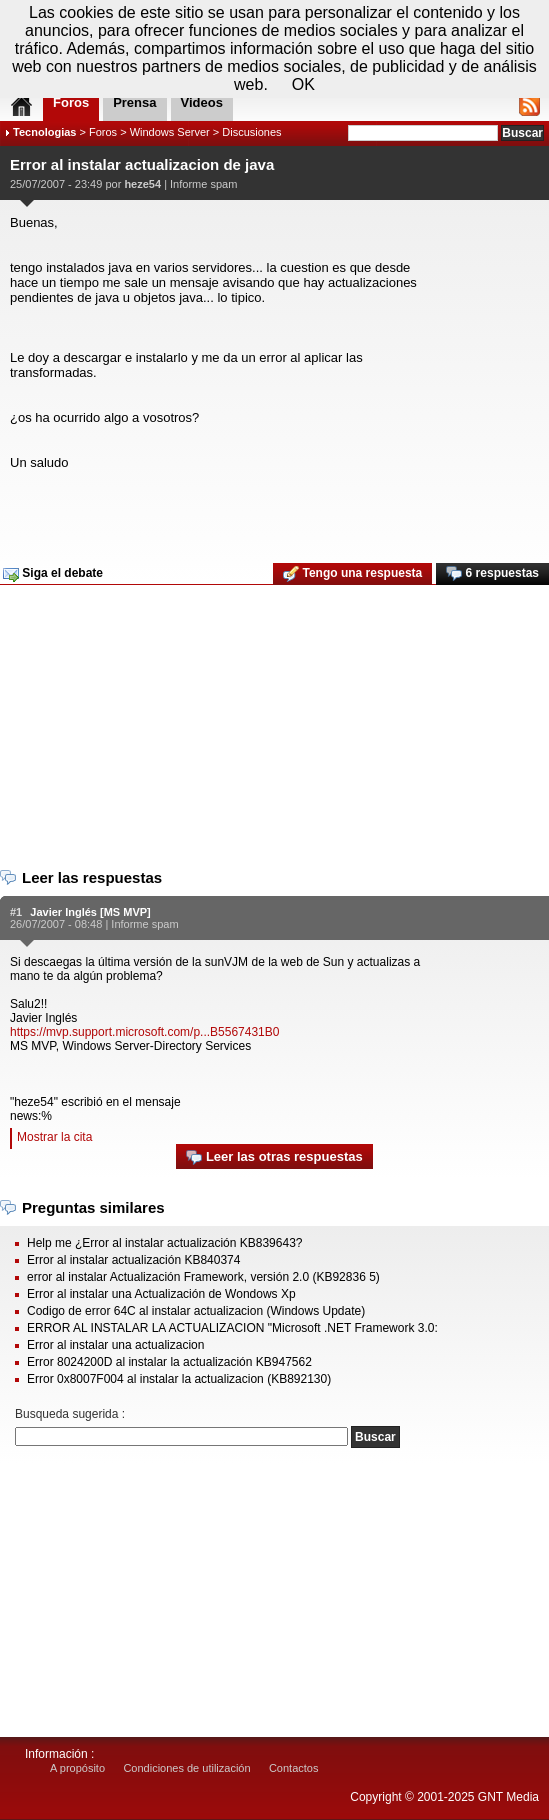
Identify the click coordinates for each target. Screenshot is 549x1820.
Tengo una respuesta (352, 574)
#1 (16, 912)
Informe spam (203, 184)
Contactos (294, 1768)
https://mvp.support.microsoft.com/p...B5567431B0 (144, 1032)
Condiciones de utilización (186, 1768)
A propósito (77, 1768)
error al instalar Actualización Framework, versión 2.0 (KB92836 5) (203, 1277)
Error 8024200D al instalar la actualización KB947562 (169, 1362)
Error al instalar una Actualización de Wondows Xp (161, 1294)
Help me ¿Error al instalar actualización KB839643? (164, 1243)
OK (303, 84)
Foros (103, 132)
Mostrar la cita (54, 1137)
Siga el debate (53, 574)
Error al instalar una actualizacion (115, 1345)
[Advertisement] (272, 510)
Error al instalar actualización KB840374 (133, 1260)
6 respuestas (492, 574)
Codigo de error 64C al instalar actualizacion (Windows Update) (196, 1311)
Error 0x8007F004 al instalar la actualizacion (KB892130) (179, 1379)
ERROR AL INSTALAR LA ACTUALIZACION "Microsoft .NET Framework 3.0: (232, 1328)
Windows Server (170, 132)
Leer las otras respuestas (274, 1157)
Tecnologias (44, 132)
